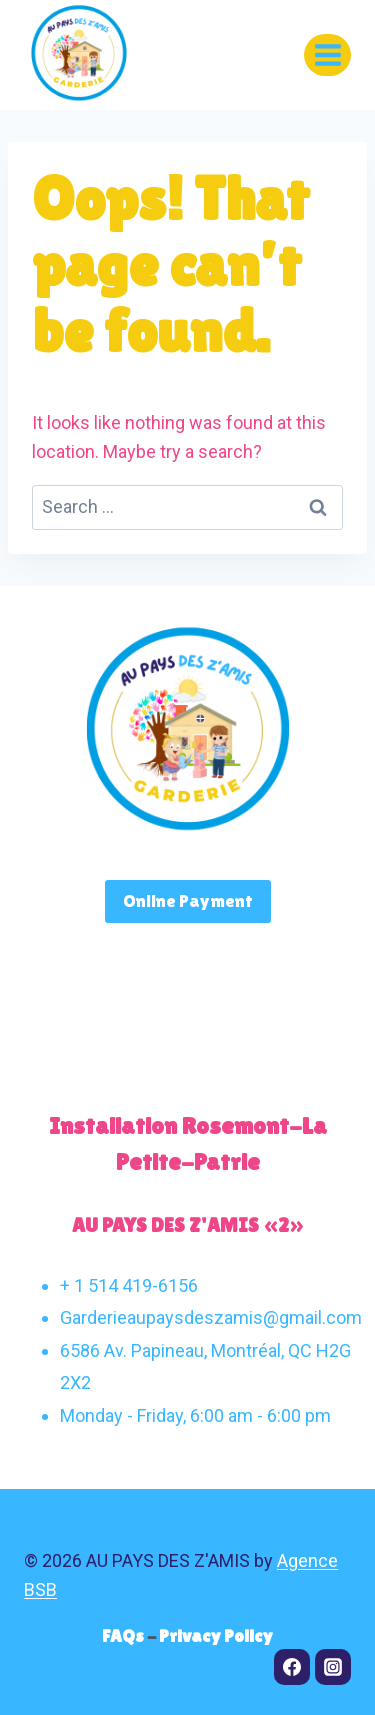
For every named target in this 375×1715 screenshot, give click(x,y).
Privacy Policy (216, 1635)
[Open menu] (327, 54)
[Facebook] (292, 1667)
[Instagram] (333, 1667)
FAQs (124, 1635)
